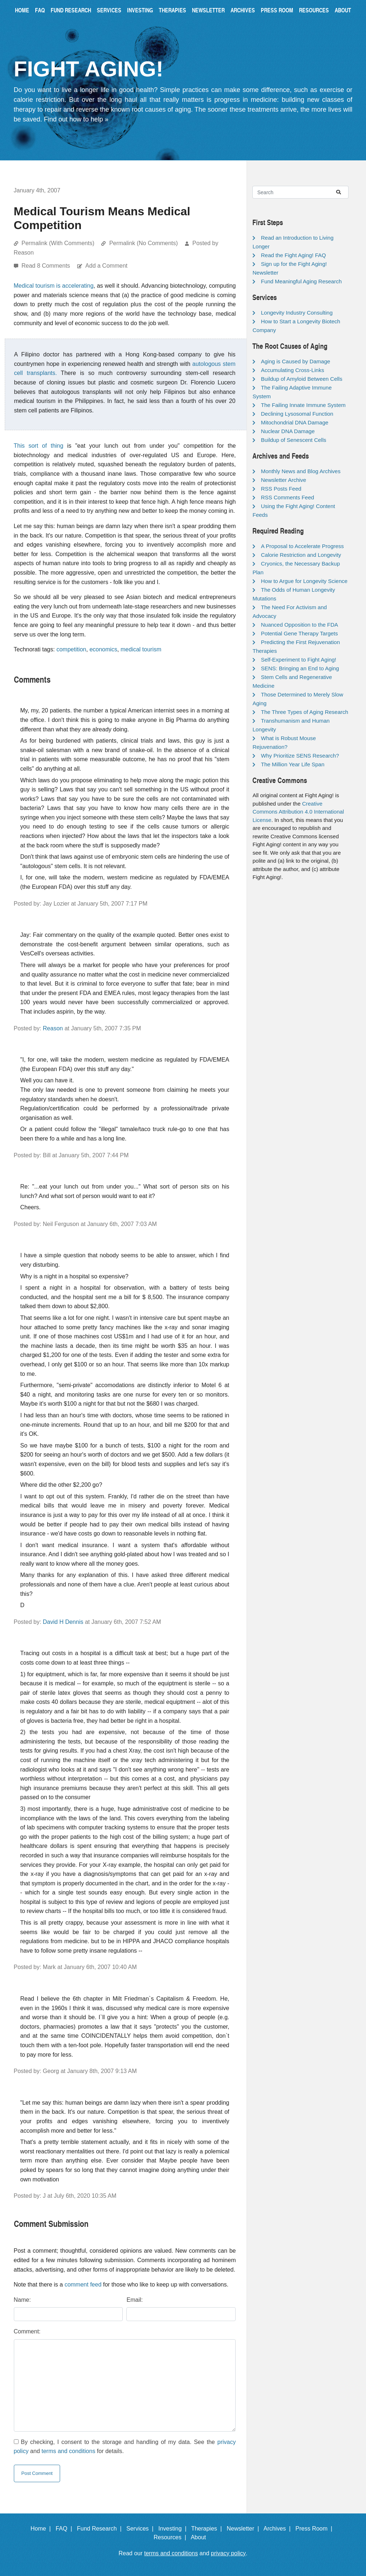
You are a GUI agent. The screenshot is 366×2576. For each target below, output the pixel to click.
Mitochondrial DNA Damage (294, 422)
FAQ (40, 10)
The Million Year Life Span (292, 764)
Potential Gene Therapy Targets (299, 633)
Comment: (27, 2331)
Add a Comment (106, 266)
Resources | (171, 2537)
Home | (42, 2528)
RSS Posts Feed (281, 489)
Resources (314, 10)
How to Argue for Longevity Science (304, 581)
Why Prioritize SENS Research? (300, 755)
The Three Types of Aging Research (304, 712)
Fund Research (71, 10)
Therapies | (208, 2528)
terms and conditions (68, 2451)
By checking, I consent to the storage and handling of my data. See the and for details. (125, 2447)
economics (103, 649)
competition (71, 649)
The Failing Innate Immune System (303, 405)
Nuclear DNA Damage (288, 431)
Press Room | (315, 2528)
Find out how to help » (76, 119)
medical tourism (141, 649)
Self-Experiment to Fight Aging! (298, 659)
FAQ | (65, 2528)
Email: (134, 2300)
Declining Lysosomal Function (297, 414)
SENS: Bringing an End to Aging (300, 668)
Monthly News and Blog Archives (300, 471)
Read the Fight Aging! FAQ (293, 255)
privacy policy (228, 2553)
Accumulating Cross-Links (292, 370)
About (343, 10)
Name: (22, 2300)
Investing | (174, 2528)
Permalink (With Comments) (57, 243)
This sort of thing (38, 446)
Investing (140, 10)
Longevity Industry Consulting (296, 312)
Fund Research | (101, 2528)
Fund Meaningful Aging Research (301, 281)
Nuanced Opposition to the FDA (299, 625)
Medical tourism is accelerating (54, 286)
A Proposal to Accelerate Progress (302, 546)
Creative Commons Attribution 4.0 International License (298, 811)
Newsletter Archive (283, 480)
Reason (53, 1028)
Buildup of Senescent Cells (293, 440)
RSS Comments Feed (287, 497)
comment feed (82, 2284)
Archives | (279, 2528)
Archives (243, 10)
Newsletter (208, 10)
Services (109, 10)
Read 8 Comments (46, 266)
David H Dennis (63, 1622)
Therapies (172, 10)
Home (22, 10)
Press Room (277, 10)
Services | (141, 2528)
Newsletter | (244, 2528)
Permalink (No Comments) (143, 243)
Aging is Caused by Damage (295, 361)
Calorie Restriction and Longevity (301, 555)
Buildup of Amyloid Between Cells (301, 379)
